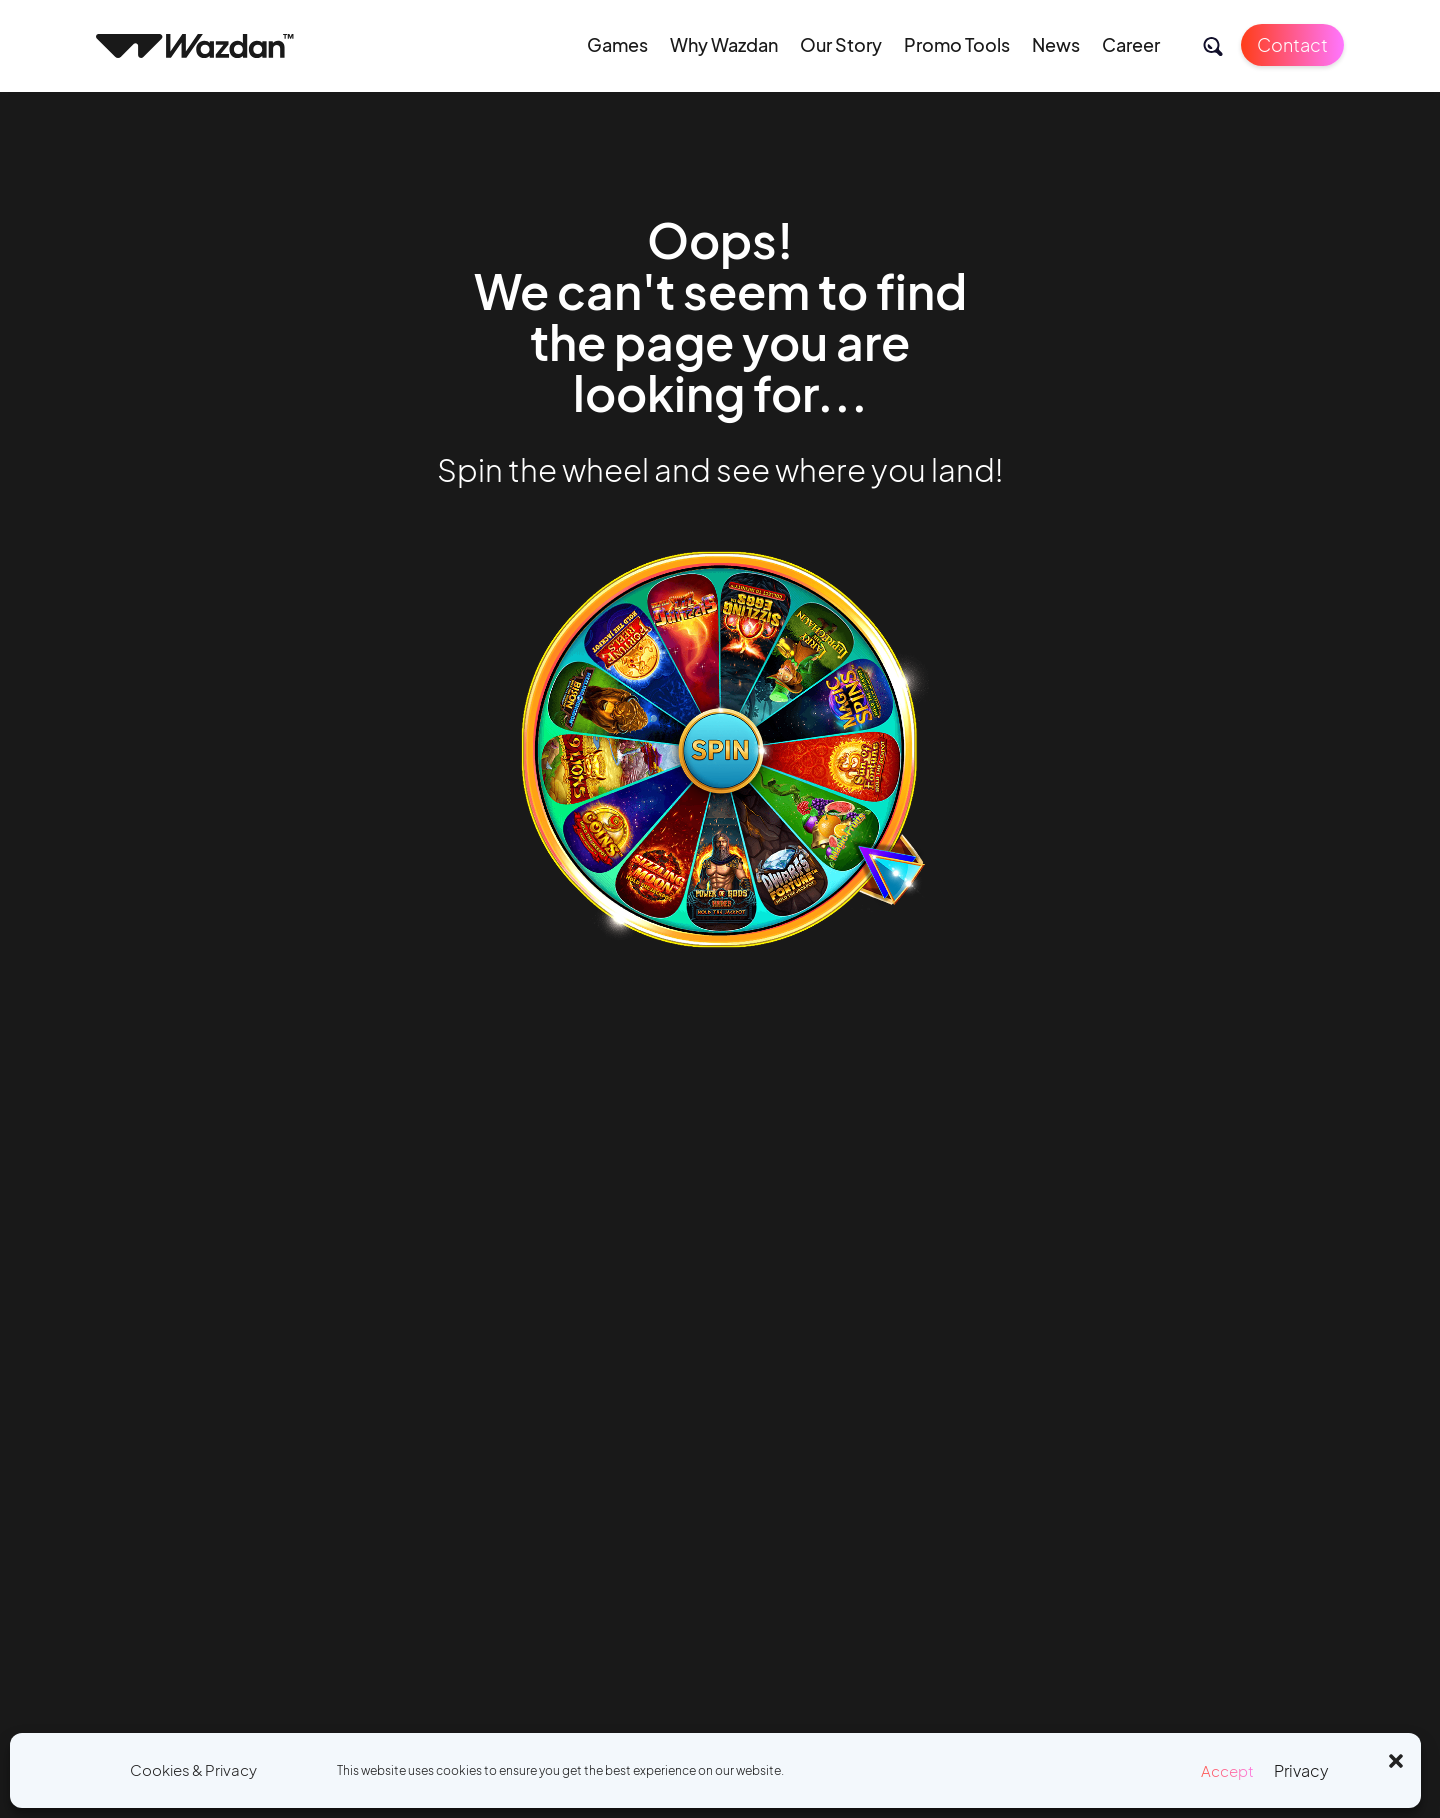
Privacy (1301, 1770)
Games (617, 44)
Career (1131, 44)
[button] (1396, 1758)
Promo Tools (957, 44)
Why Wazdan (724, 44)
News (1056, 44)
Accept (1227, 1770)
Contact (1292, 44)
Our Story (841, 44)
